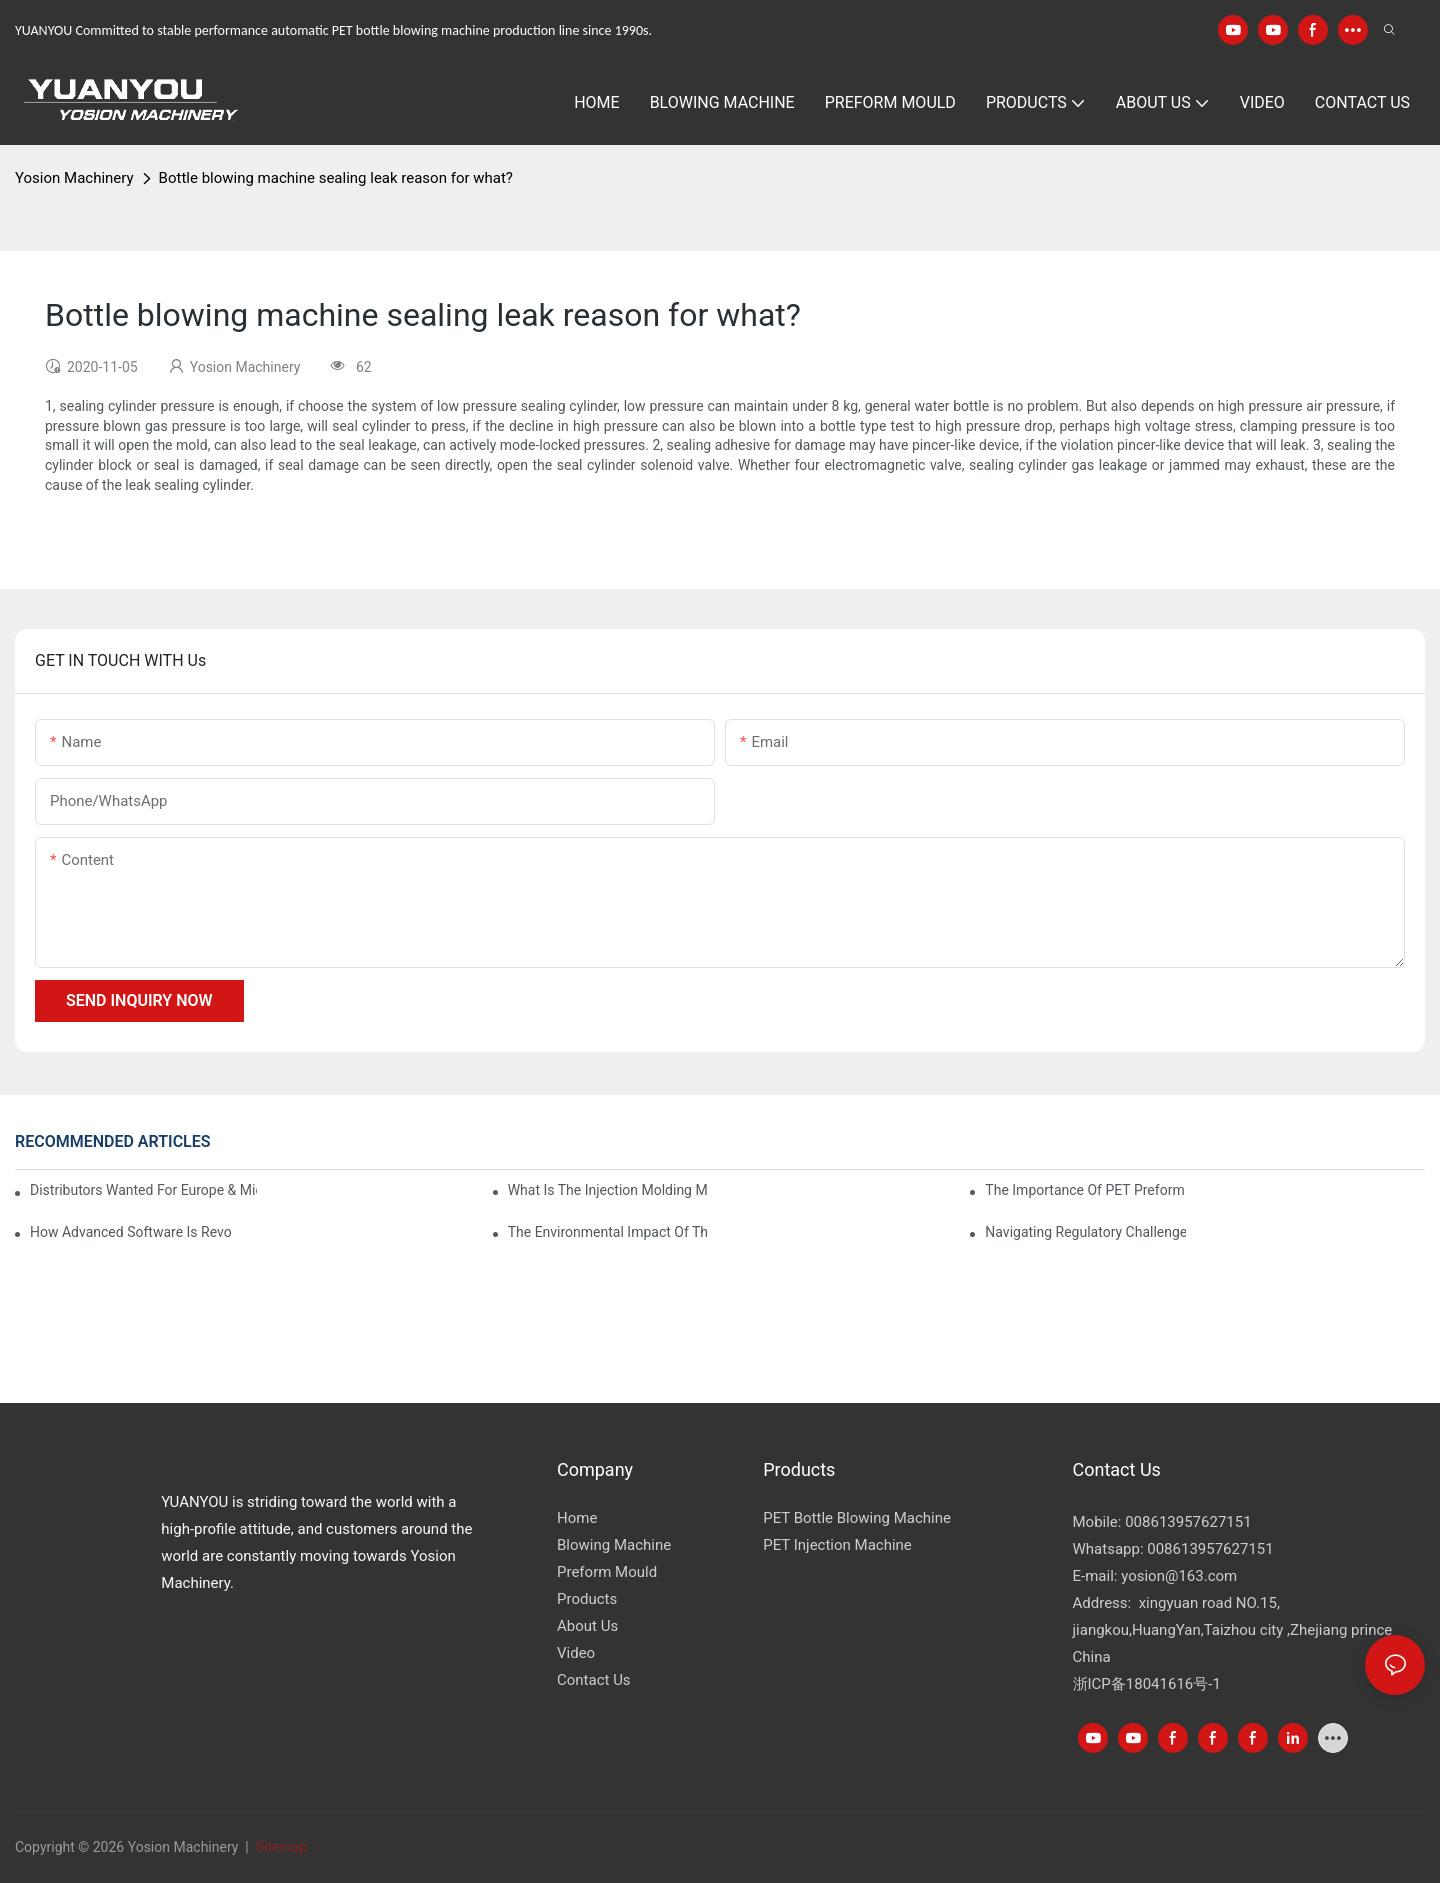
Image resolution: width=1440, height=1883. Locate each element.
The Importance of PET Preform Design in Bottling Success (1085, 1190)
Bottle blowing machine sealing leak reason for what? (336, 178)
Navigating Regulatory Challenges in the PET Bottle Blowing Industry (1085, 1232)
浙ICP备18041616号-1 (1147, 1684)
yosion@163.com (1179, 1576)
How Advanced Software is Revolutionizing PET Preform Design (130, 1232)
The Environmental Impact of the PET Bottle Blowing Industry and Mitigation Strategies (608, 1232)
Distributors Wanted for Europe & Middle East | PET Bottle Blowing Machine (143, 1190)
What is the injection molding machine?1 (608, 1190)
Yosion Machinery (74, 178)
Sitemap (279, 1847)
